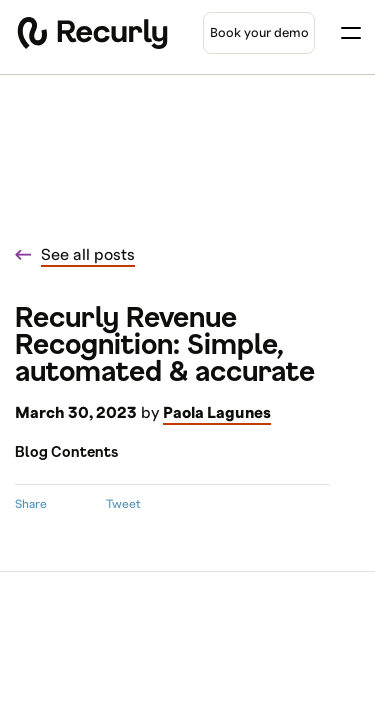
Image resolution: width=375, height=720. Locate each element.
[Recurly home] (92, 33)
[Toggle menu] (351, 33)
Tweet (123, 504)
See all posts (88, 255)
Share (31, 504)
